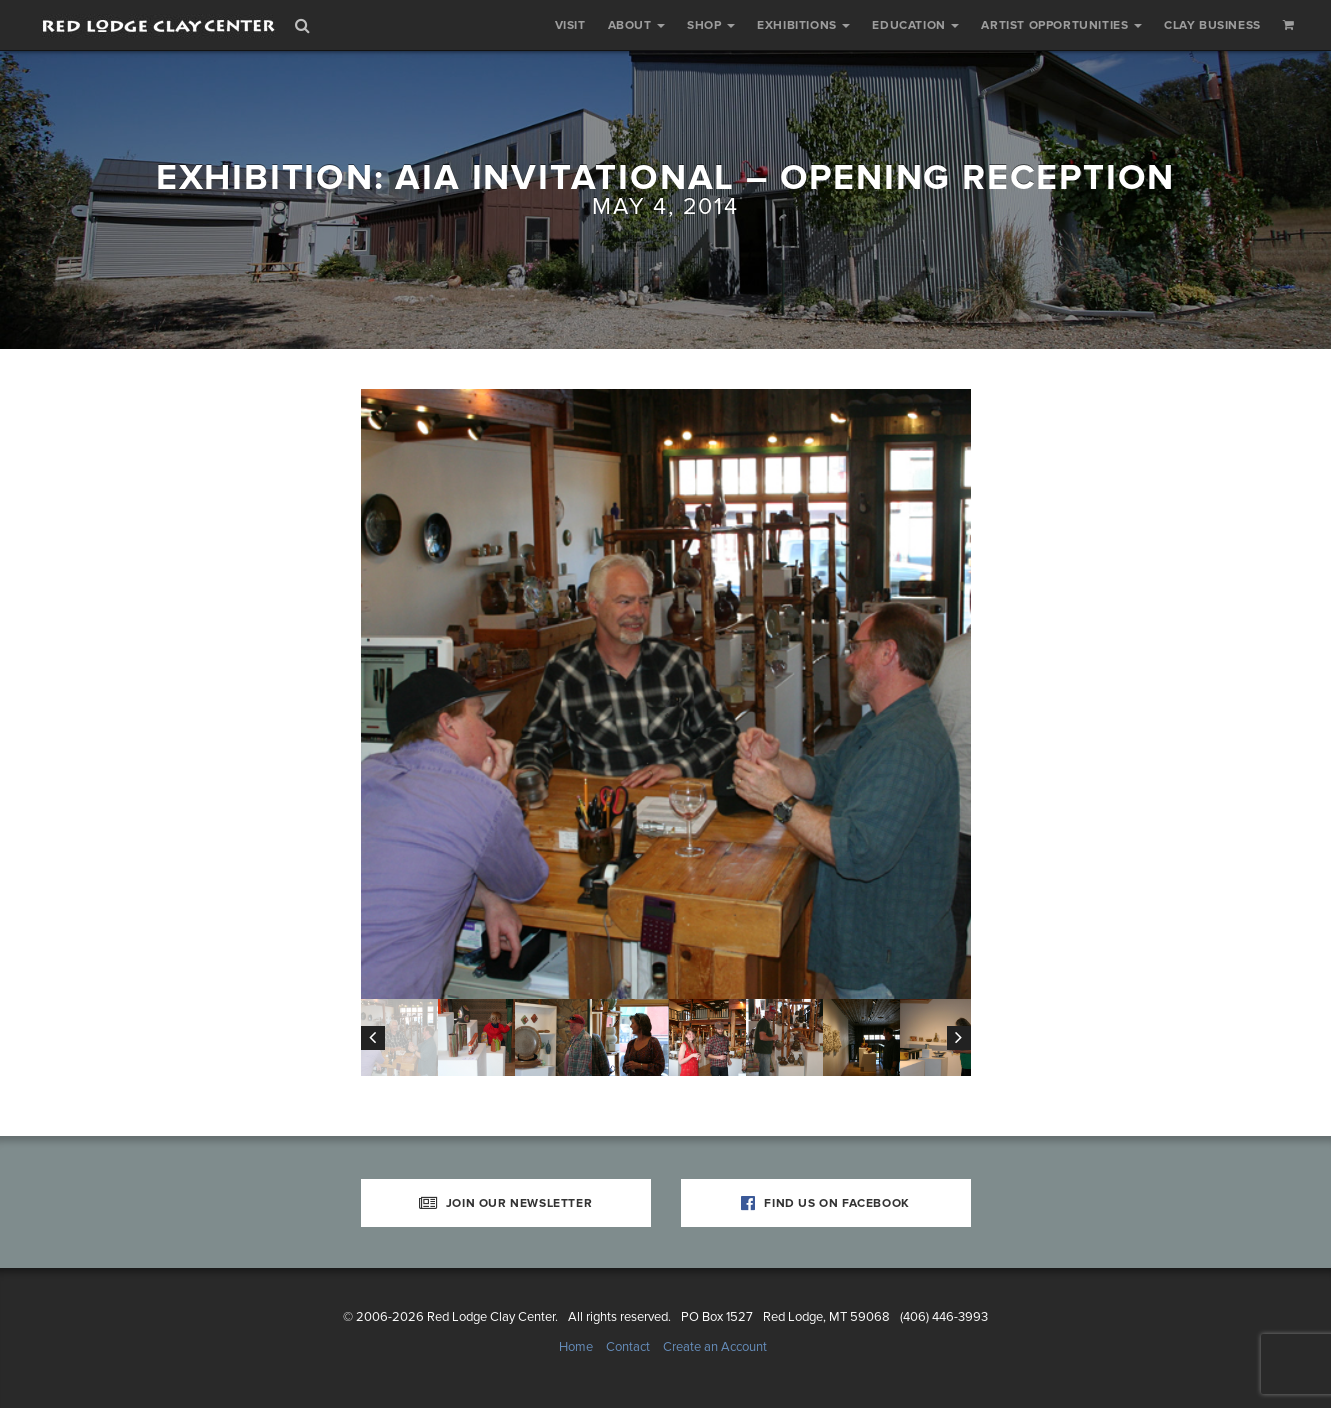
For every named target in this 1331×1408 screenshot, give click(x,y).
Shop (711, 25)
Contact (628, 1347)
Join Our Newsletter (506, 1203)
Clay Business (1212, 25)
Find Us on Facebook (825, 1203)
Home (576, 1347)
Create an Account (715, 1347)
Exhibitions (803, 25)
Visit (570, 25)
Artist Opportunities (1061, 25)
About (637, 25)
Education (915, 25)
